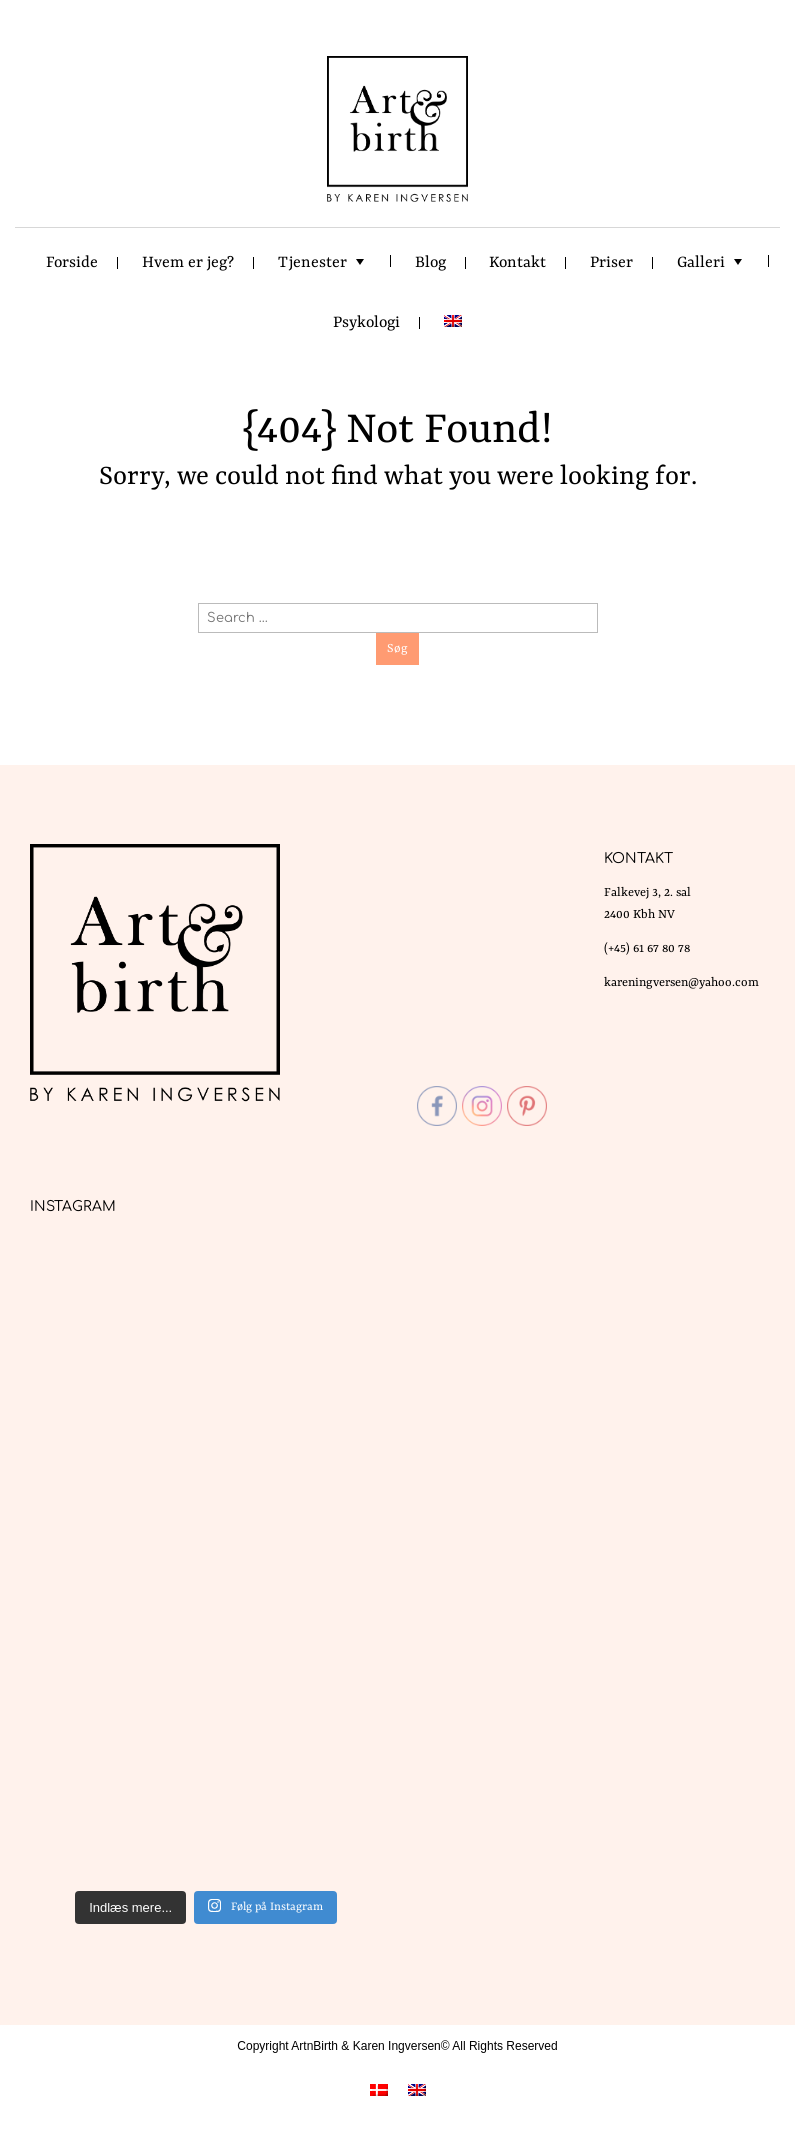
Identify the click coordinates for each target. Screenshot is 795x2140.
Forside (72, 263)
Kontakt (517, 263)
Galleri (701, 263)
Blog (430, 263)
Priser (611, 263)
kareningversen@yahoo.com (681, 983)
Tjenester (312, 263)
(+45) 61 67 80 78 (647, 949)
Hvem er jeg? (188, 263)
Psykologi (366, 323)
